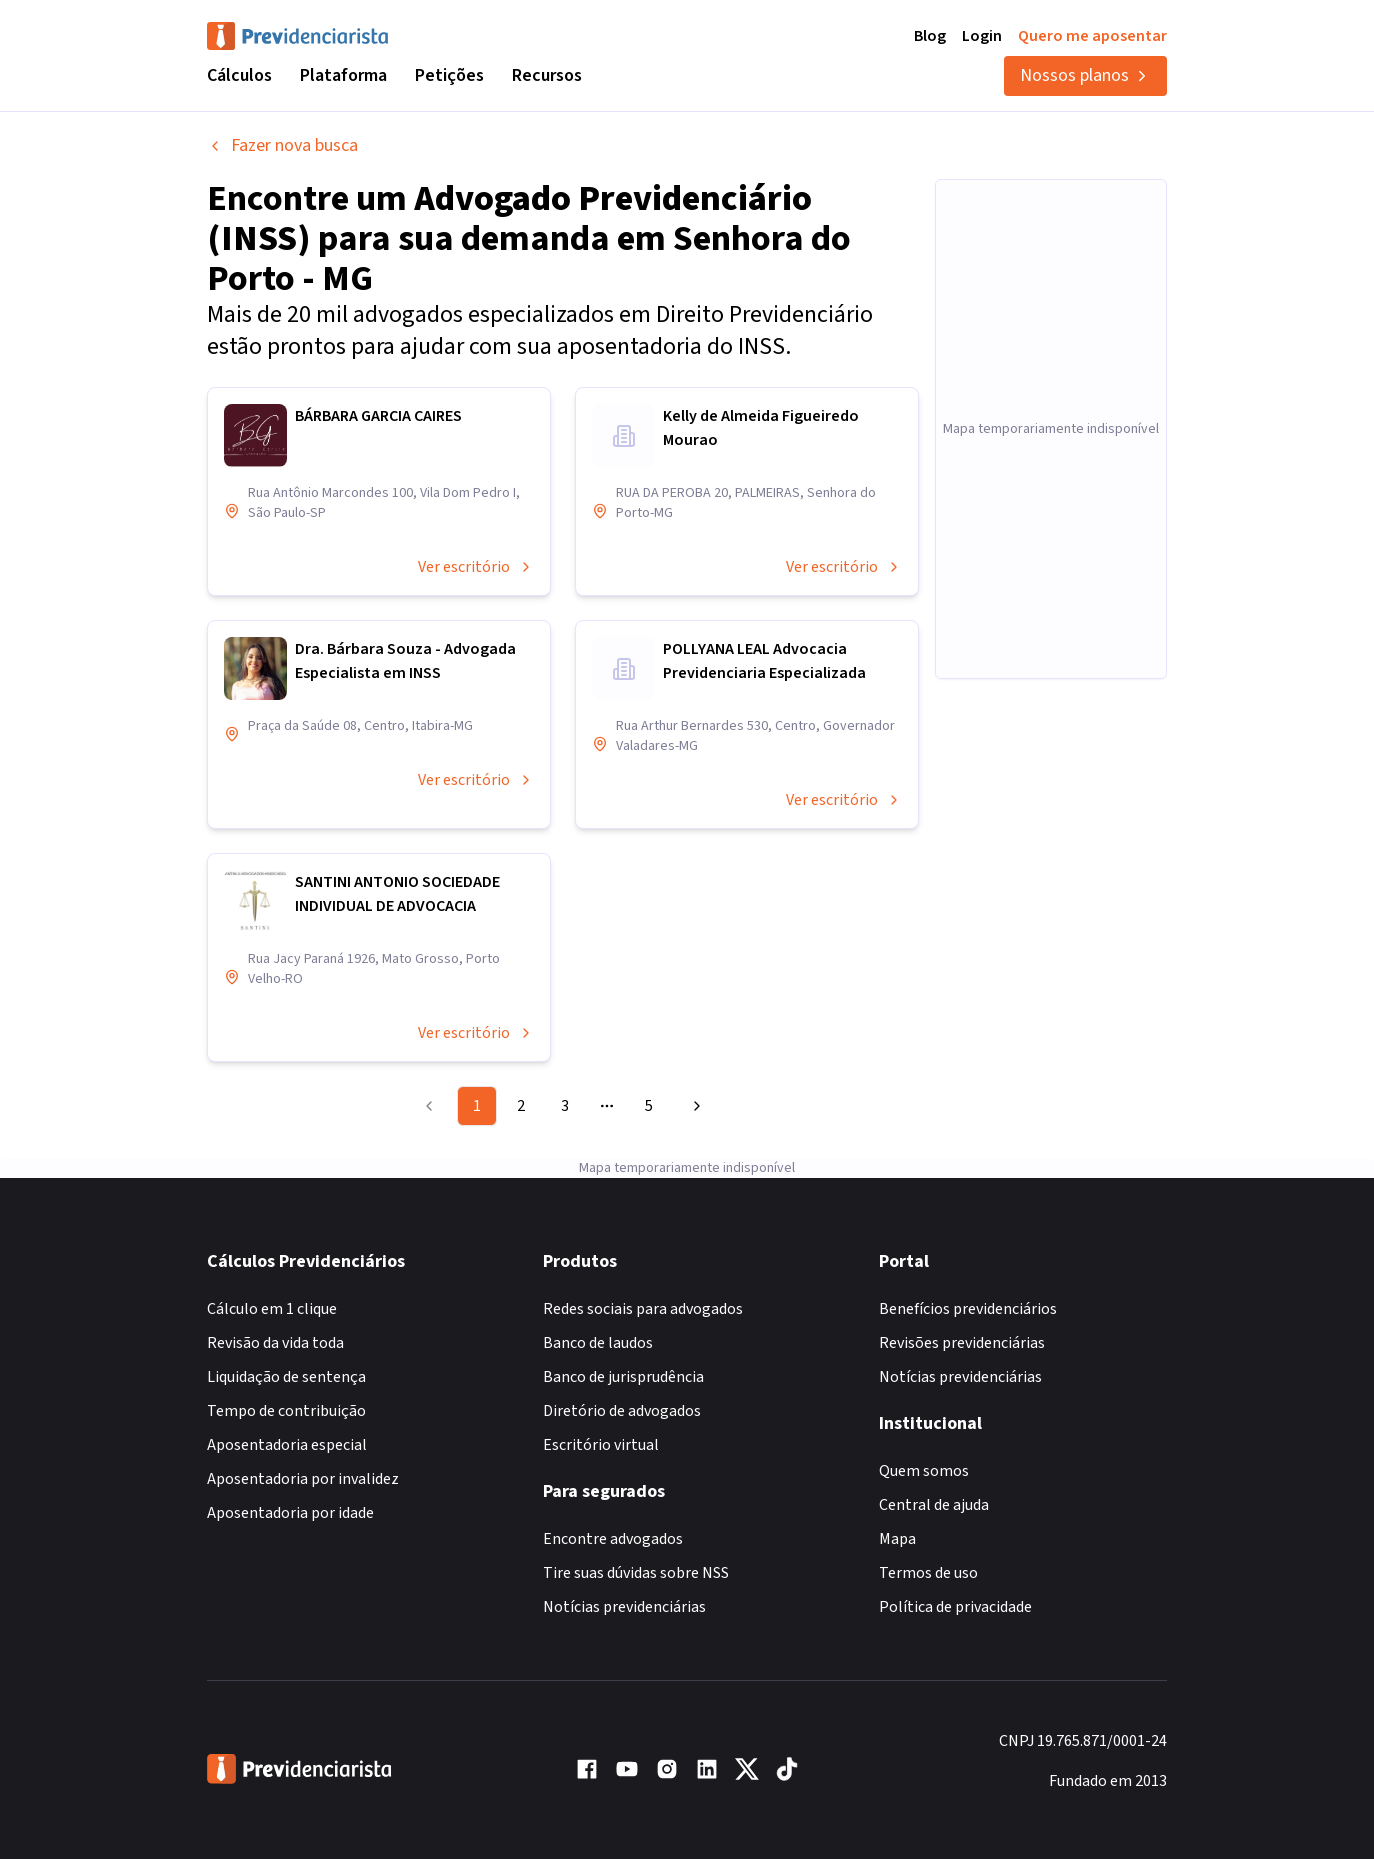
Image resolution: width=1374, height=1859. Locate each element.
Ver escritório (476, 567)
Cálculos (239, 75)
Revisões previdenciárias (962, 1343)
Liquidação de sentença (286, 1377)
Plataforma (343, 75)
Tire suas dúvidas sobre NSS (636, 1573)
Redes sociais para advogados (643, 1309)
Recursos (547, 75)
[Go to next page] (694, 1106)
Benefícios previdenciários (968, 1309)
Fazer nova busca (282, 145)
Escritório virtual (601, 1445)
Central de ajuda (934, 1505)
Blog (930, 36)
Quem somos (924, 1471)
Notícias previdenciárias (624, 1607)
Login (982, 36)
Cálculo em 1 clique (272, 1309)
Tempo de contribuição (286, 1411)
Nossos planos (1085, 75)
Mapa (897, 1539)
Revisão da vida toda (275, 1343)
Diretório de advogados (622, 1411)
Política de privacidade (955, 1607)
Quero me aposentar (1092, 36)
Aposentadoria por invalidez (303, 1479)
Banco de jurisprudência (623, 1377)
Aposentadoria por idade (290, 1513)
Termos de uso (928, 1573)
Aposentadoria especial (287, 1445)
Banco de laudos (598, 1343)
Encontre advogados (613, 1539)
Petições (449, 75)
